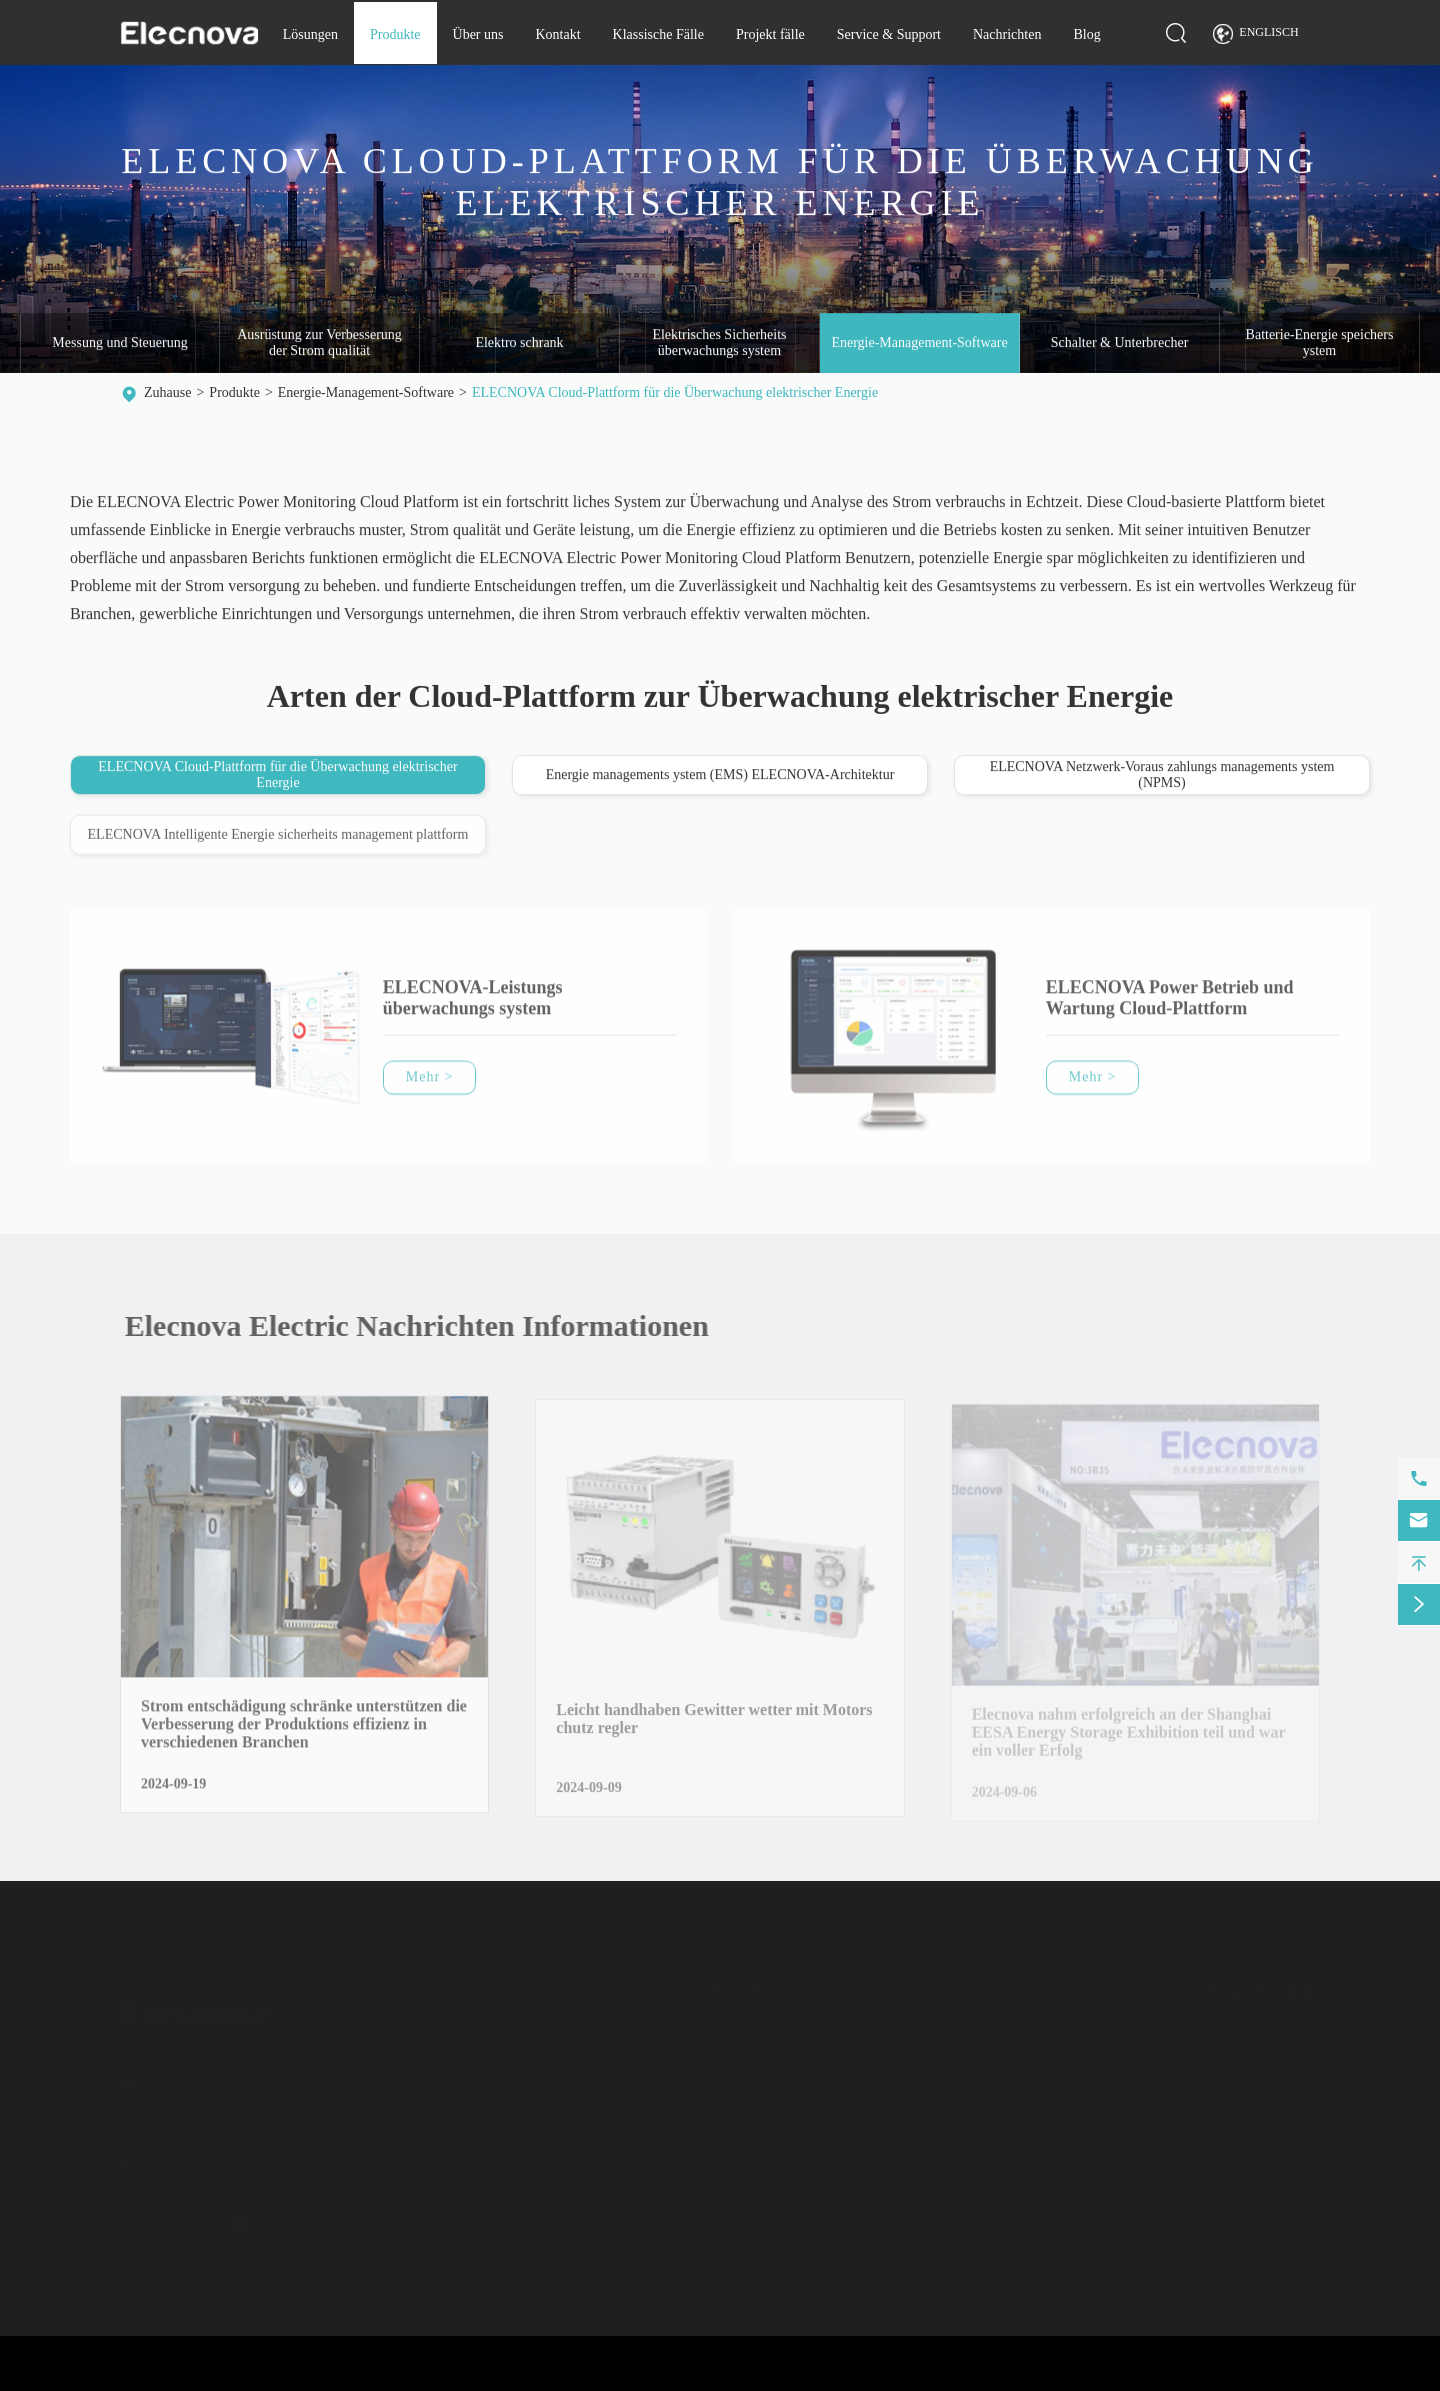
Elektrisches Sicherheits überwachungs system (719, 343)
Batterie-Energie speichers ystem (1320, 343)
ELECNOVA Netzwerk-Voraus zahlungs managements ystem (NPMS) (1162, 775)
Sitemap (1155, 2375)
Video (1223, 2227)
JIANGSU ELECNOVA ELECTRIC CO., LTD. (313, 2375)
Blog (1086, 34)
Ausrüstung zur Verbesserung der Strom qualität (319, 343)
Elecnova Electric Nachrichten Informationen (425, 1325)
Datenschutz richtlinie (1267, 2375)
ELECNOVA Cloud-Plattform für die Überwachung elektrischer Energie (675, 392)
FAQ (1220, 2201)
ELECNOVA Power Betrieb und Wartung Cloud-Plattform (1170, 1006)
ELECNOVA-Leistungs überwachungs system (473, 1006)
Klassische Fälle (658, 34)
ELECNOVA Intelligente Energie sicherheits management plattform (278, 841)
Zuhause (167, 392)
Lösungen (310, 34)
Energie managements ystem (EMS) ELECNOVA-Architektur (720, 775)
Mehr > (430, 1085)
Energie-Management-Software (919, 343)
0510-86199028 (192, 2118)
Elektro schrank (519, 343)
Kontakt (557, 34)
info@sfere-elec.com (206, 2078)
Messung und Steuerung (119, 343)
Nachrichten (1007, 34)
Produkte (395, 34)
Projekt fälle (770, 34)
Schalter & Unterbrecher (1120, 343)
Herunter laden (1249, 2175)
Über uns (478, 34)
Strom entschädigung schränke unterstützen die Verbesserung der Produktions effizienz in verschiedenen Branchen (304, 1732)
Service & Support (889, 34)
